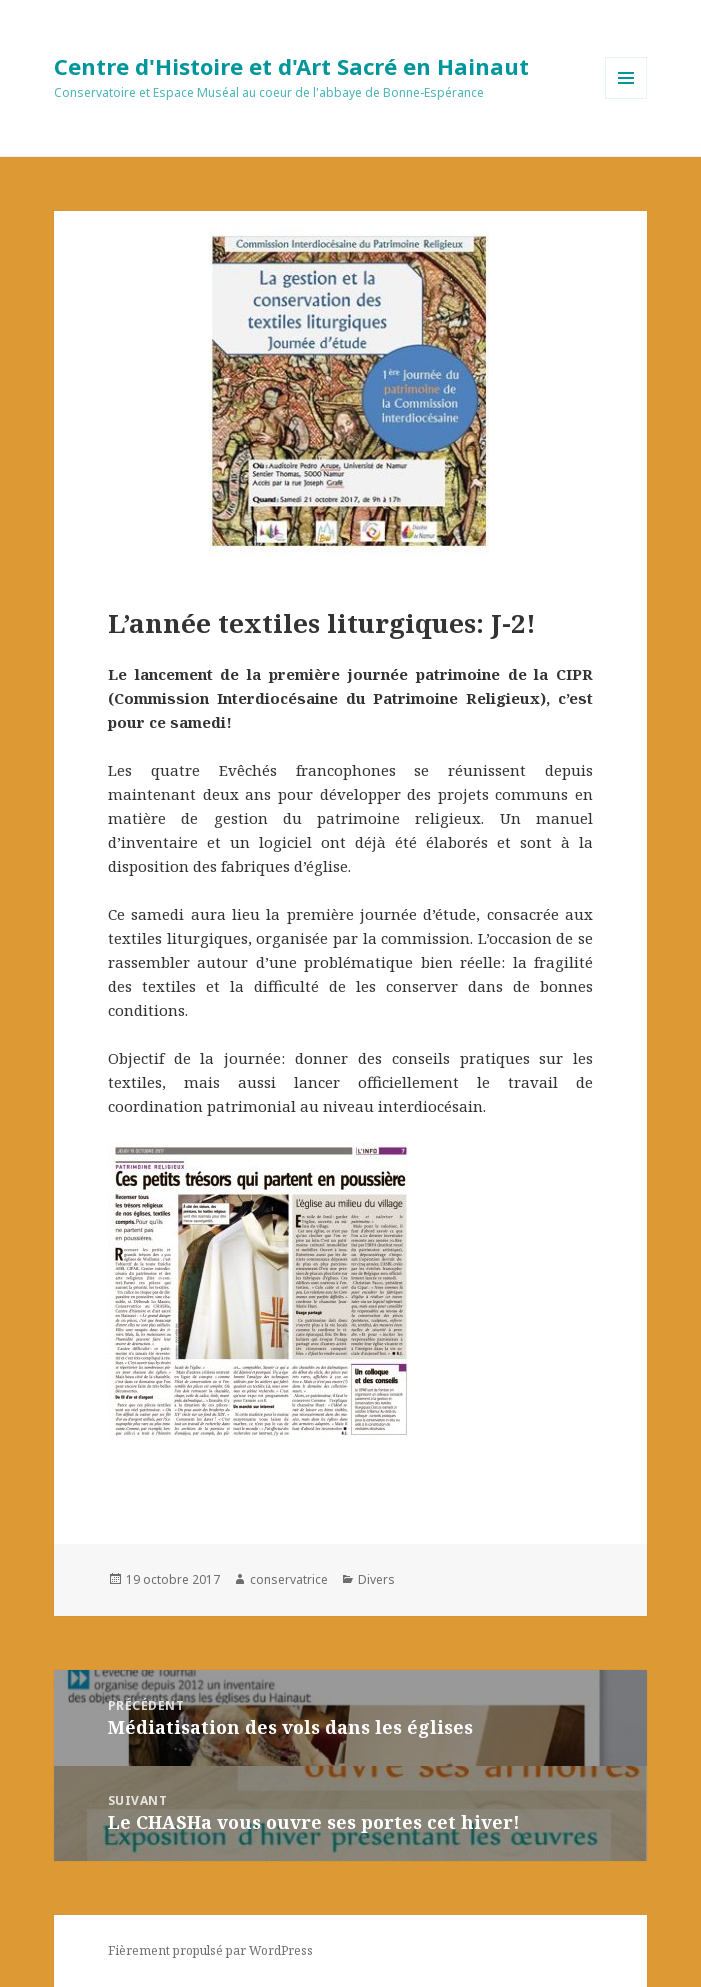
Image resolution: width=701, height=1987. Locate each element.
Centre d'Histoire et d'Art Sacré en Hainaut (291, 66)
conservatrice (289, 1579)
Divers (376, 1579)
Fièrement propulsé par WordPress (210, 1950)
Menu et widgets (626, 98)
